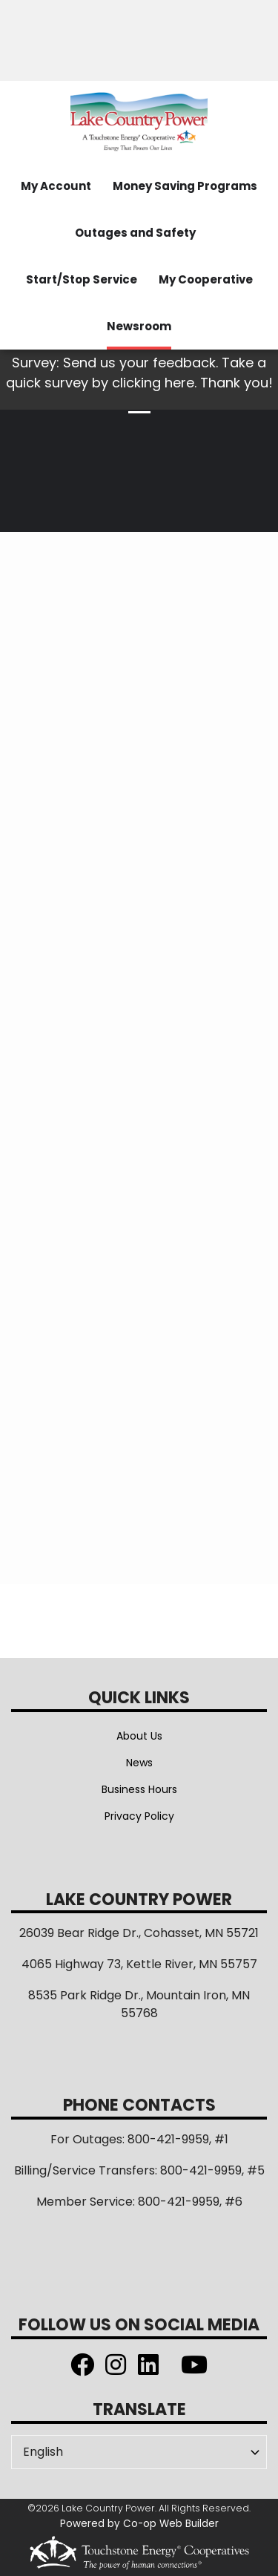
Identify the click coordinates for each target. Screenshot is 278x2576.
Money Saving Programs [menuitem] (185, 186)
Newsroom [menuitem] (139, 326)
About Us (139, 1735)
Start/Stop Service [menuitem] (81, 279)
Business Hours (139, 1789)
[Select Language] (139, 2452)
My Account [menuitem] (56, 186)
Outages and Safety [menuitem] (135, 232)
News (139, 1762)
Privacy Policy (139, 1816)
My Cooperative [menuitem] (206, 279)
